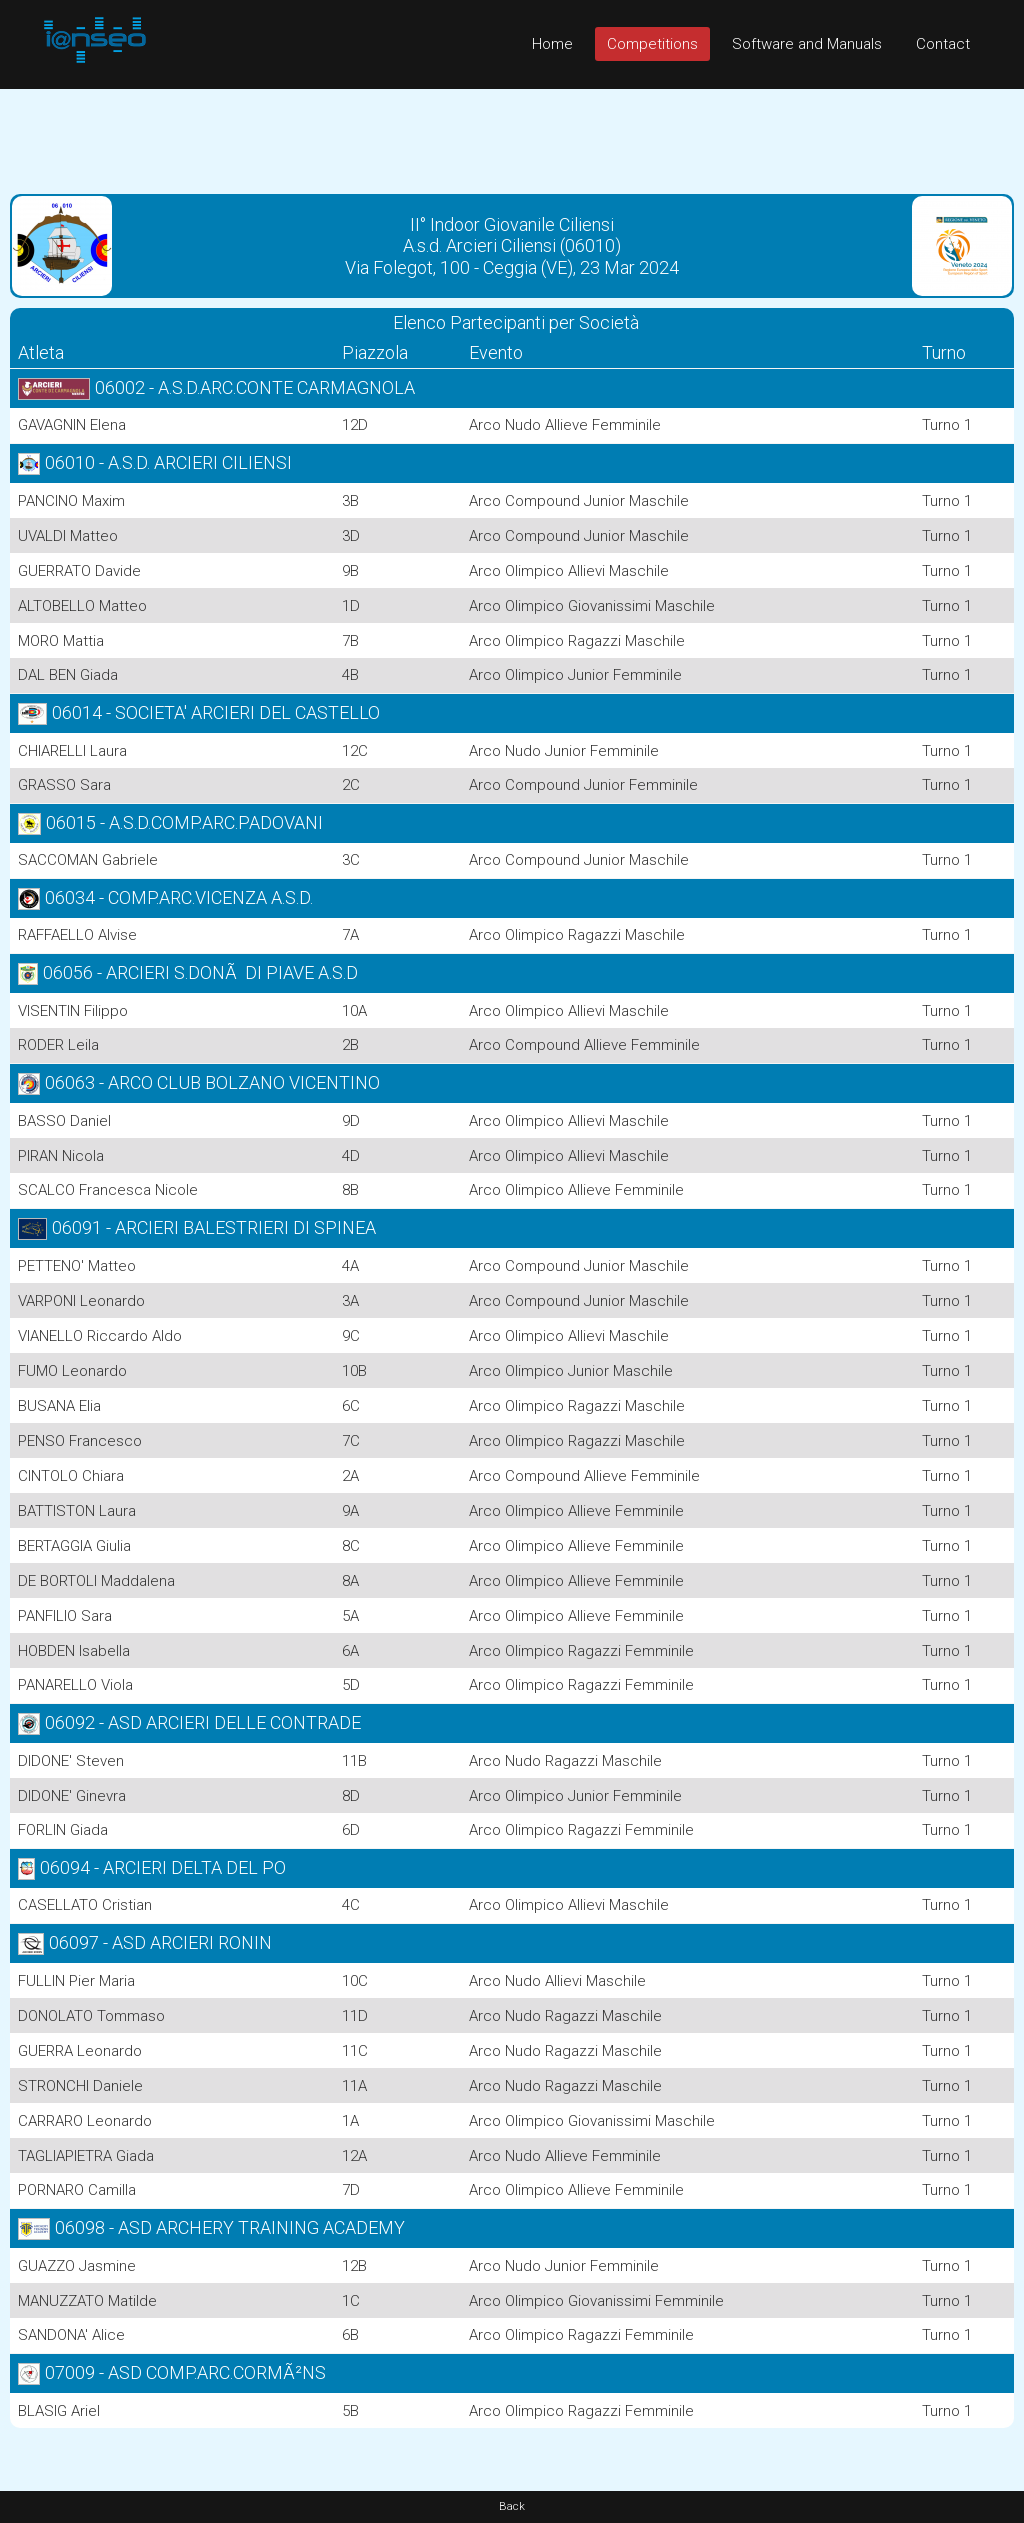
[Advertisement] (512, 134)
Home (552, 44)
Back (512, 2506)
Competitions (652, 44)
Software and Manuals (807, 44)
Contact (943, 44)
